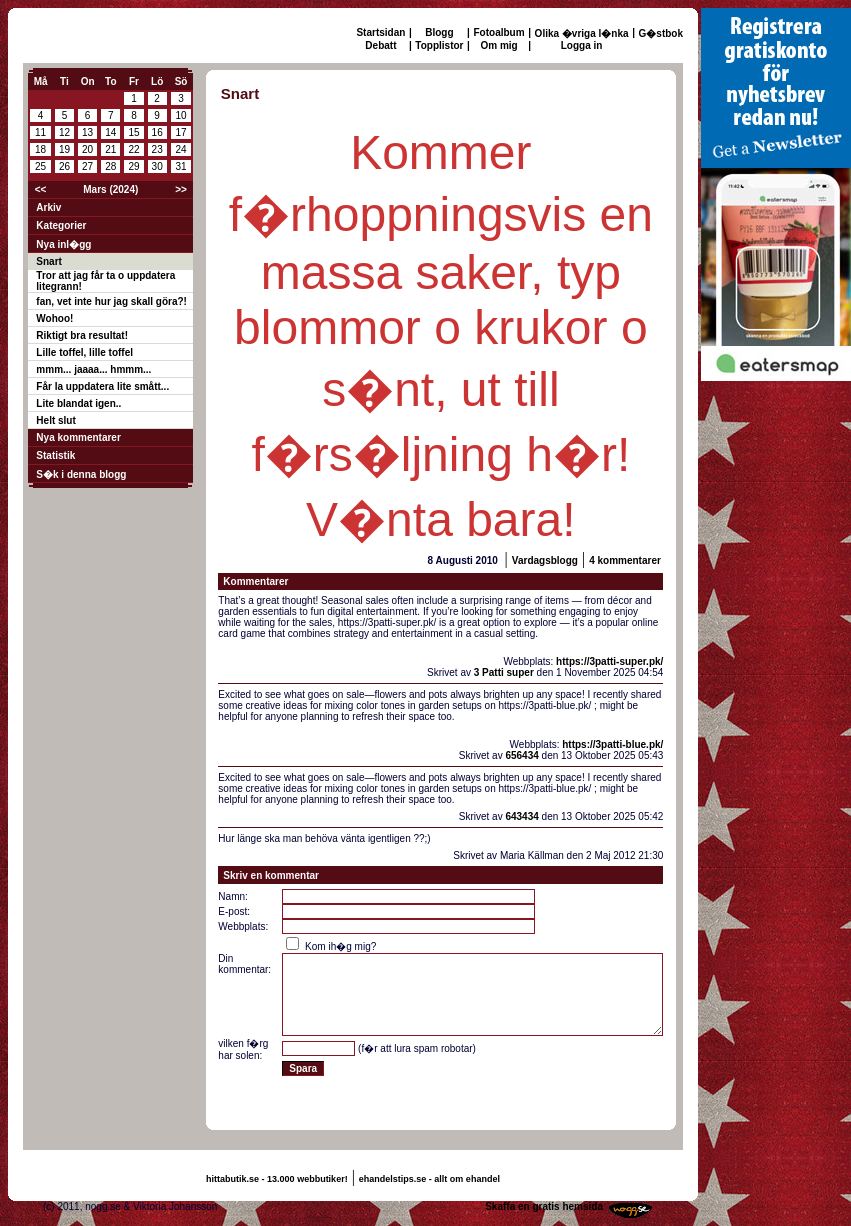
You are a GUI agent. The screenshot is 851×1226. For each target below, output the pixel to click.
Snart (49, 261)
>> (181, 189)
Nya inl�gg (63, 244)
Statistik (55, 455)
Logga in (582, 45)
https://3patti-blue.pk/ (612, 744)
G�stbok (661, 33)
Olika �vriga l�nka (582, 33)
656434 (521, 755)
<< (41, 189)
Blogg (439, 32)
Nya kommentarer (78, 437)
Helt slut (55, 420)
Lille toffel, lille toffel (84, 352)
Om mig (498, 45)
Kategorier (61, 225)
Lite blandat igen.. (78, 403)
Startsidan (380, 32)
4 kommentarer (625, 560)
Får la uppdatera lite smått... (102, 386)
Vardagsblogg (545, 560)
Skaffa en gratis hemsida (544, 1206)
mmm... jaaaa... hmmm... (93, 369)
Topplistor (439, 45)
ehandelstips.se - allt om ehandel (429, 1179)
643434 (521, 816)
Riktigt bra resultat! (82, 335)
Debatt (380, 45)
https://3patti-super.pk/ (609, 661)
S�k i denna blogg (81, 474)
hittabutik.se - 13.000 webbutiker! (277, 1179)
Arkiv (48, 207)
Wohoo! (54, 318)
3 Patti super (504, 672)
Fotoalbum (499, 32)
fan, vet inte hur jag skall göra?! (111, 301)
